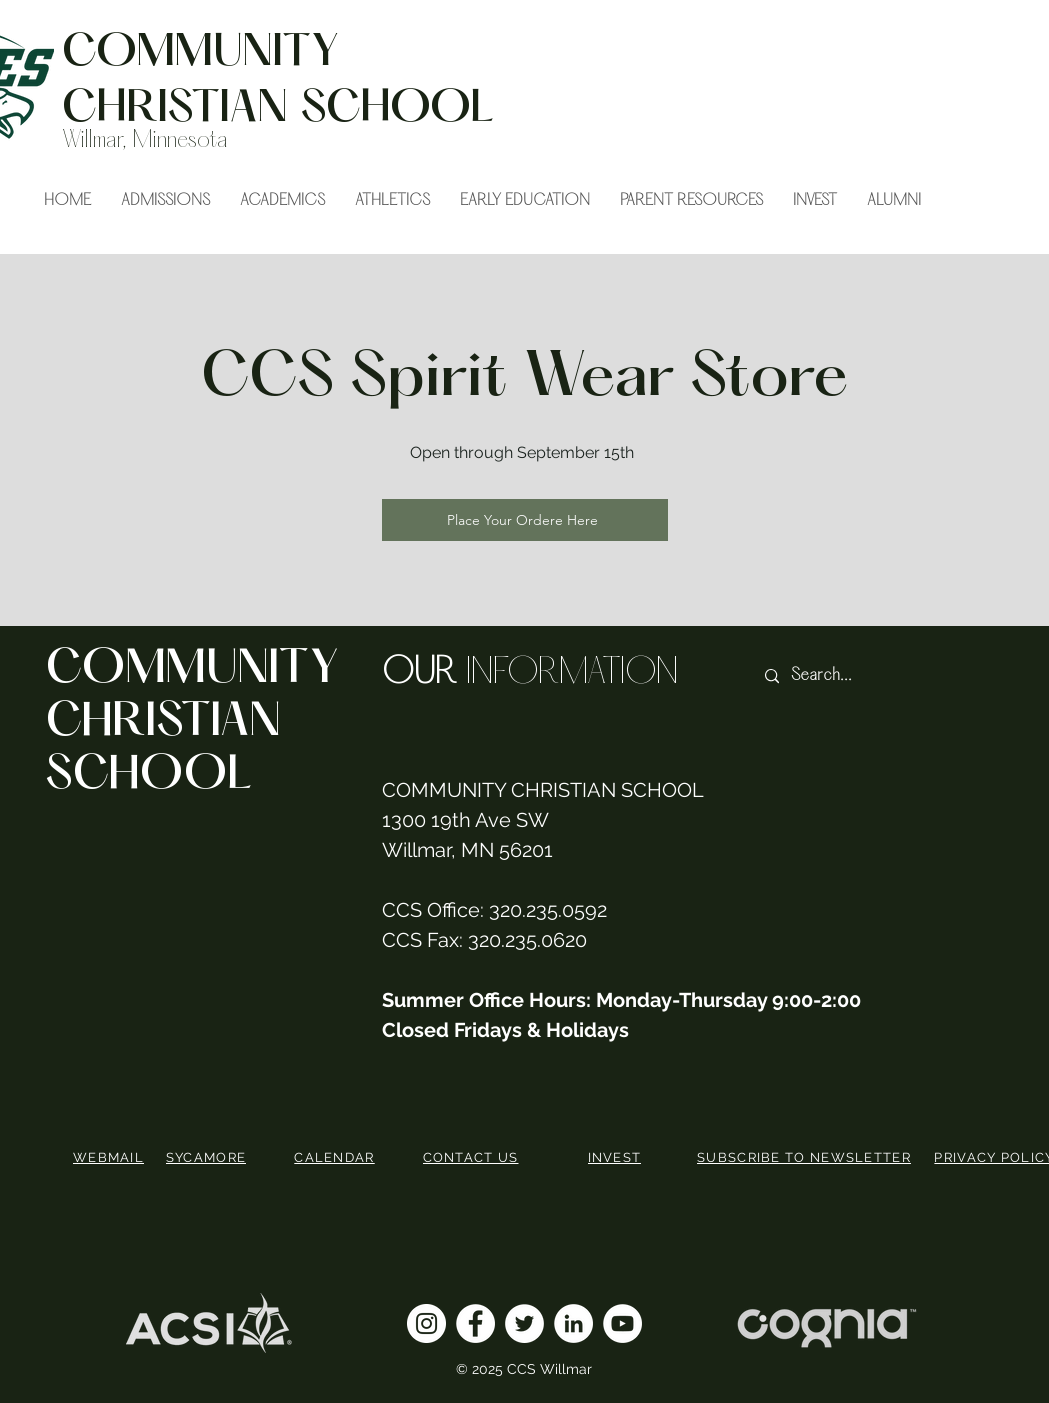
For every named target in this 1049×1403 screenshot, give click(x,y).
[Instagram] (426, 1323)
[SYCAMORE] (208, 1157)
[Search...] (867, 676)
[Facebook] (475, 1323)
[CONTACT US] (473, 1157)
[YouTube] (622, 1323)
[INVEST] (617, 1157)
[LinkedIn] (573, 1323)
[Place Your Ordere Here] (525, 520)
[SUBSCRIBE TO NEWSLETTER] (806, 1157)
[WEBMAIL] (111, 1157)
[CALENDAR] (337, 1157)
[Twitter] (524, 1323)
